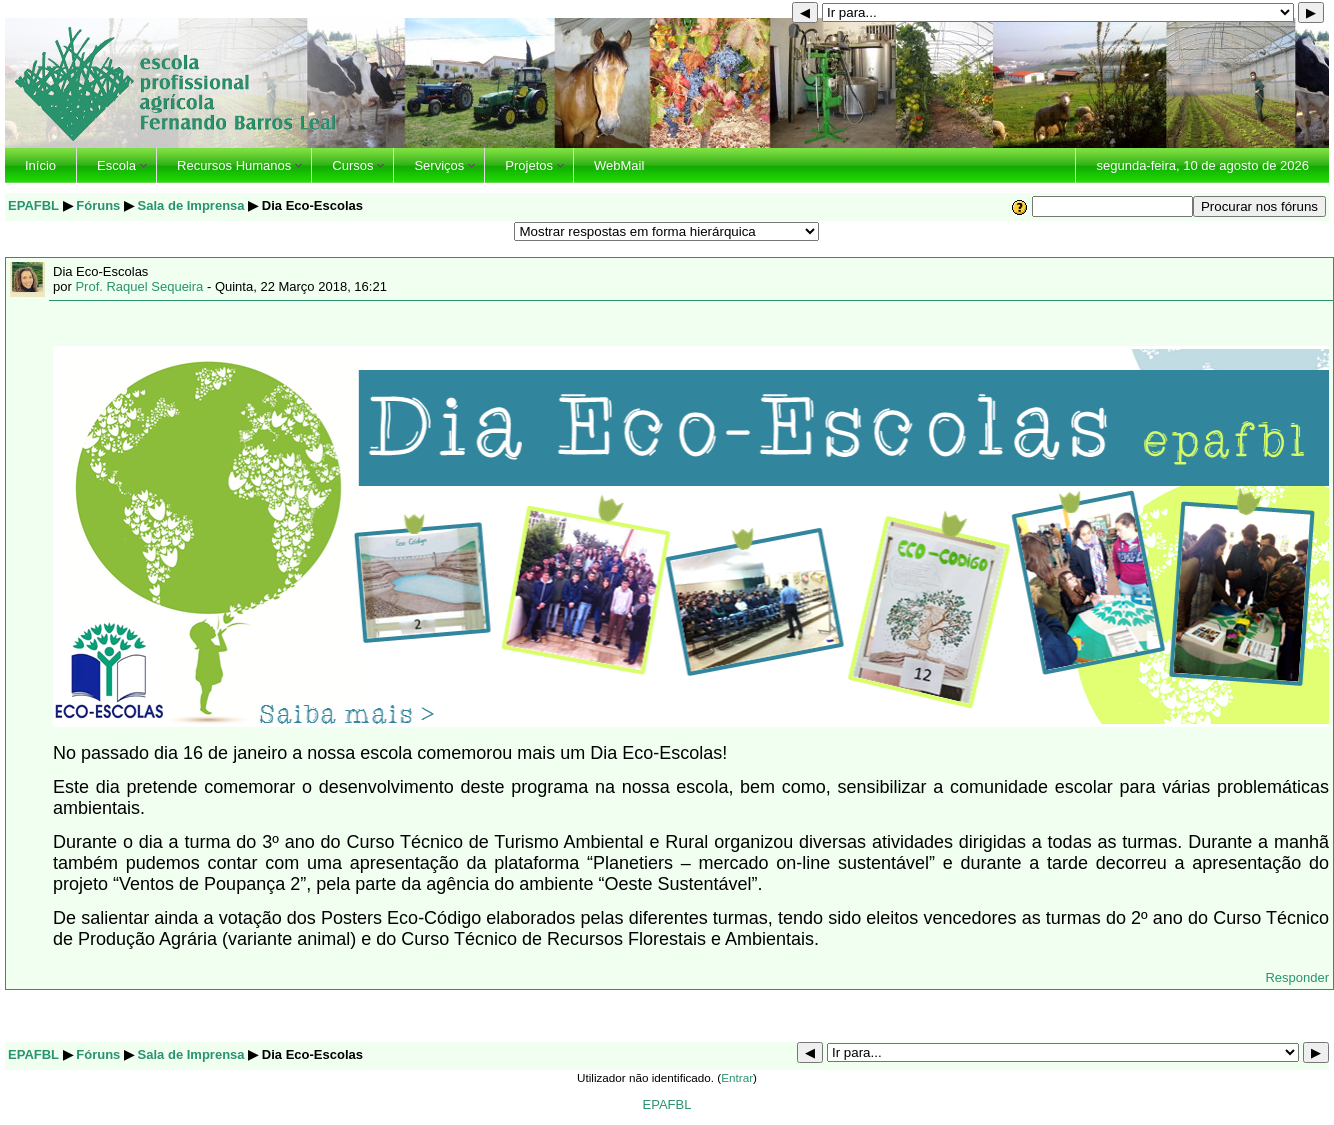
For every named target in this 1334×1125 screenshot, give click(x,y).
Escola (116, 165)
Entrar (737, 1077)
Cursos (352, 165)
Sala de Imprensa (191, 205)
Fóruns (98, 205)
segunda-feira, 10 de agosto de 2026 (1202, 165)
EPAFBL (33, 205)
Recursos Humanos (234, 165)
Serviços (439, 165)
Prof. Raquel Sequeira (139, 286)
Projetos (529, 165)
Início (40, 165)
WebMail (619, 165)
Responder (1297, 977)
